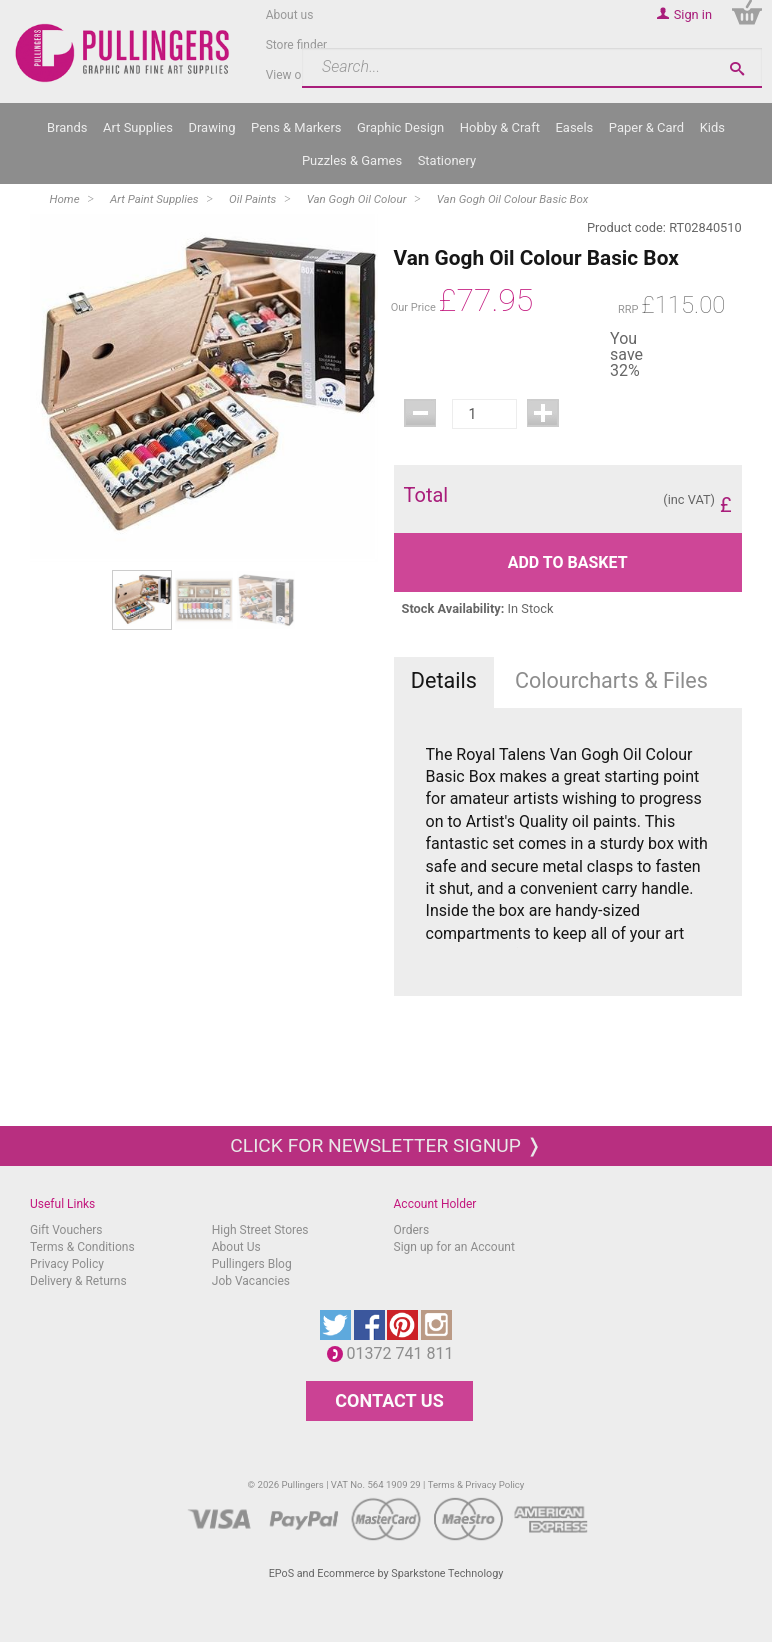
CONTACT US (389, 1400)
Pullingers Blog (252, 1264)
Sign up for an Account (454, 1247)
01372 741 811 (405, 1353)
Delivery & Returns (78, 1281)
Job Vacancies (251, 1281)
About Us (236, 1247)
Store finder (297, 45)
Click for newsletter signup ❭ (385, 1145)
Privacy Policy (67, 1264)
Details (444, 680)
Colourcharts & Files (611, 680)
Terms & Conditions (82, 1247)
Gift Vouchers (66, 1230)
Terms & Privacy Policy (476, 1484)
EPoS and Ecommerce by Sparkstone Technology (386, 1573)
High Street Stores (260, 1230)
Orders (412, 1230)
